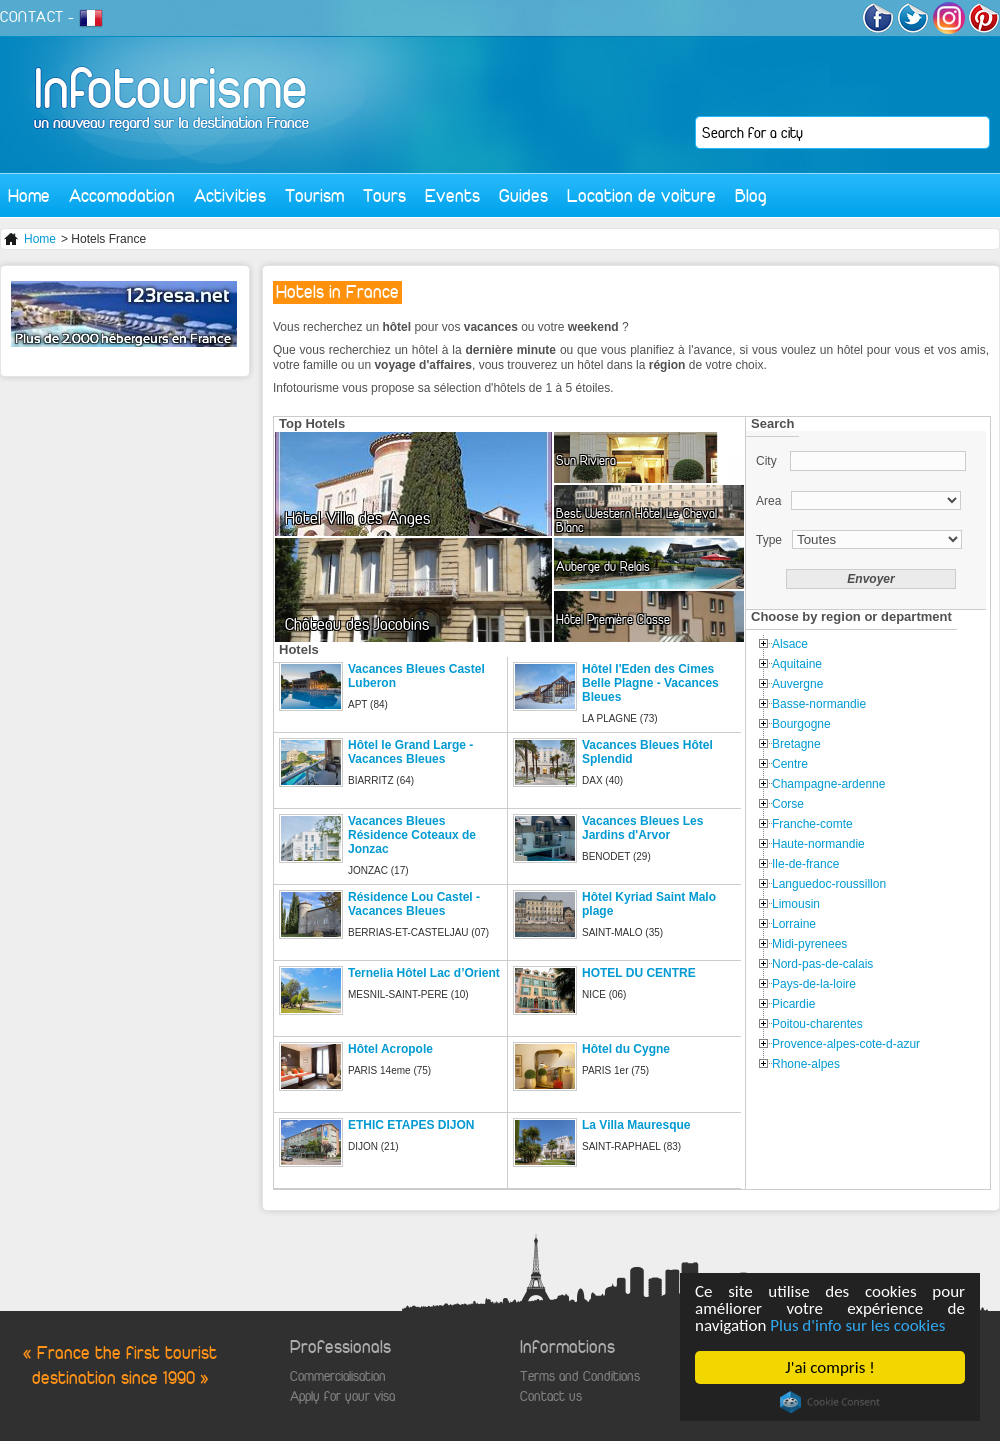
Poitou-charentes (817, 1024)
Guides (523, 195)
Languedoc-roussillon (829, 884)
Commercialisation (338, 1376)
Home (29, 195)
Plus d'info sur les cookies (857, 1325)
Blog (751, 195)
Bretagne (796, 744)
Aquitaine (797, 664)
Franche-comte (812, 824)
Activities (230, 195)
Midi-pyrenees (809, 944)
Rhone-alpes (806, 1064)
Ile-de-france (805, 864)
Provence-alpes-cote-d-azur (846, 1044)
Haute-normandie (818, 844)
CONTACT (32, 17)
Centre (790, 764)
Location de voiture (641, 195)
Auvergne (797, 684)
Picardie (793, 1004)
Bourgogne (801, 724)
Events (452, 195)
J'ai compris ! (829, 1367)
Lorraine (794, 924)
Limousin (796, 904)
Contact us (551, 1396)
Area (768, 501)
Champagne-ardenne (828, 784)
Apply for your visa (342, 1396)
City (768, 461)
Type (769, 540)
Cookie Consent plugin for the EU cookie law (830, 1402)
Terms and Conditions (580, 1376)
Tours (384, 195)
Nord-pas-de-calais (822, 964)
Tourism (314, 195)
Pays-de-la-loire (814, 984)
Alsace (790, 644)
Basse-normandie (819, 704)
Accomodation (122, 195)
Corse (788, 804)
